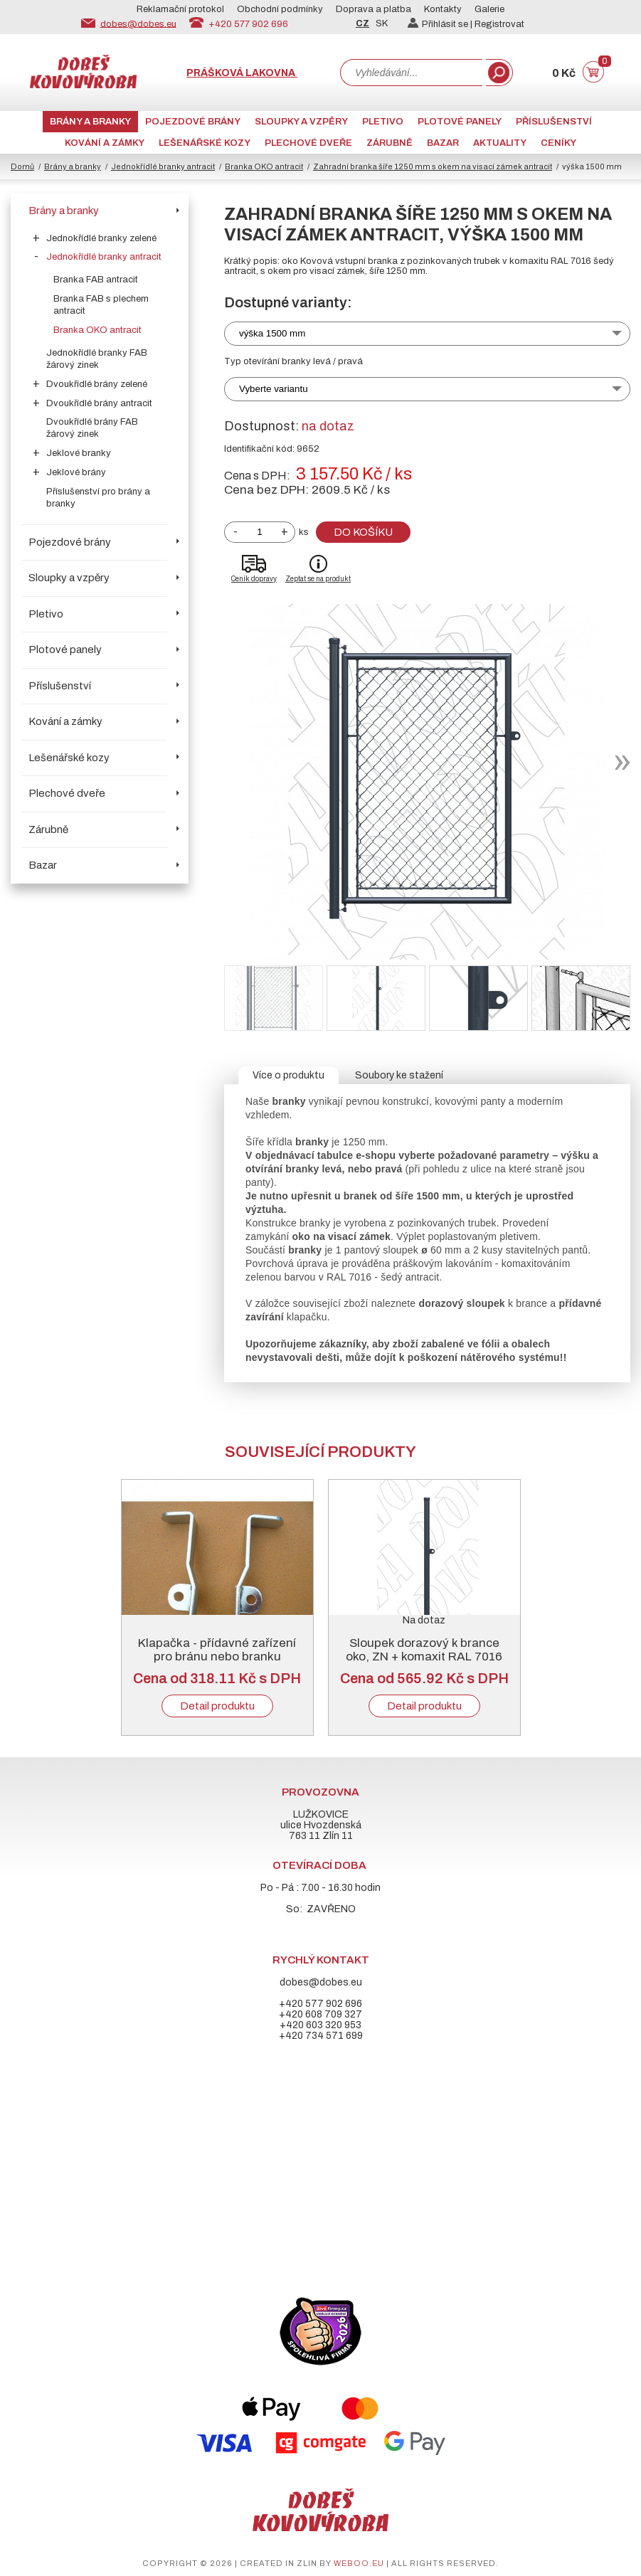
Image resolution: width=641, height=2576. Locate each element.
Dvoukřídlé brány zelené (96, 384)
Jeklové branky (78, 453)
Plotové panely (460, 122)
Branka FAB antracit (95, 280)
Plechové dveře (308, 143)
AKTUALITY (499, 143)
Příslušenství (554, 122)
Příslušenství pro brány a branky (98, 498)
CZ (362, 23)
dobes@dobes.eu (138, 23)
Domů (22, 166)
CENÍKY (558, 143)
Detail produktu (217, 1706)
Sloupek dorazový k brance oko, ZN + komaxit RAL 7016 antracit (424, 1656)
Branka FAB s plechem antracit (101, 305)
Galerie (489, 9)
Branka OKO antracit (264, 166)
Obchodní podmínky (280, 9)
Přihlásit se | (441, 24)
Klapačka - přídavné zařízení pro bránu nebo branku (217, 1649)
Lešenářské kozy (204, 143)
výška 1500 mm (272, 333)
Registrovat (499, 24)
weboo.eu (359, 2563)
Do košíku (363, 532)
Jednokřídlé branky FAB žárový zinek (96, 359)
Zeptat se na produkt (318, 579)
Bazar (443, 143)
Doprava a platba (373, 9)
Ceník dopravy (254, 579)
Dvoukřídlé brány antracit (99, 403)
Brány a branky (90, 122)
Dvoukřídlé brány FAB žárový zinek (92, 428)
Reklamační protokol (180, 9)
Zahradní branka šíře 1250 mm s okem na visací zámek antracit (432, 166)
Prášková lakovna (241, 73)
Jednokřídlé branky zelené (101, 238)
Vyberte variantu (273, 388)
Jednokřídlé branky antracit (163, 166)
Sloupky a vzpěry (301, 122)
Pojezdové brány (192, 122)
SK (382, 23)
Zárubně (389, 143)
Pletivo (382, 122)
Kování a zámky (104, 143)
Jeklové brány (76, 472)
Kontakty (443, 9)
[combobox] (411, 72)
